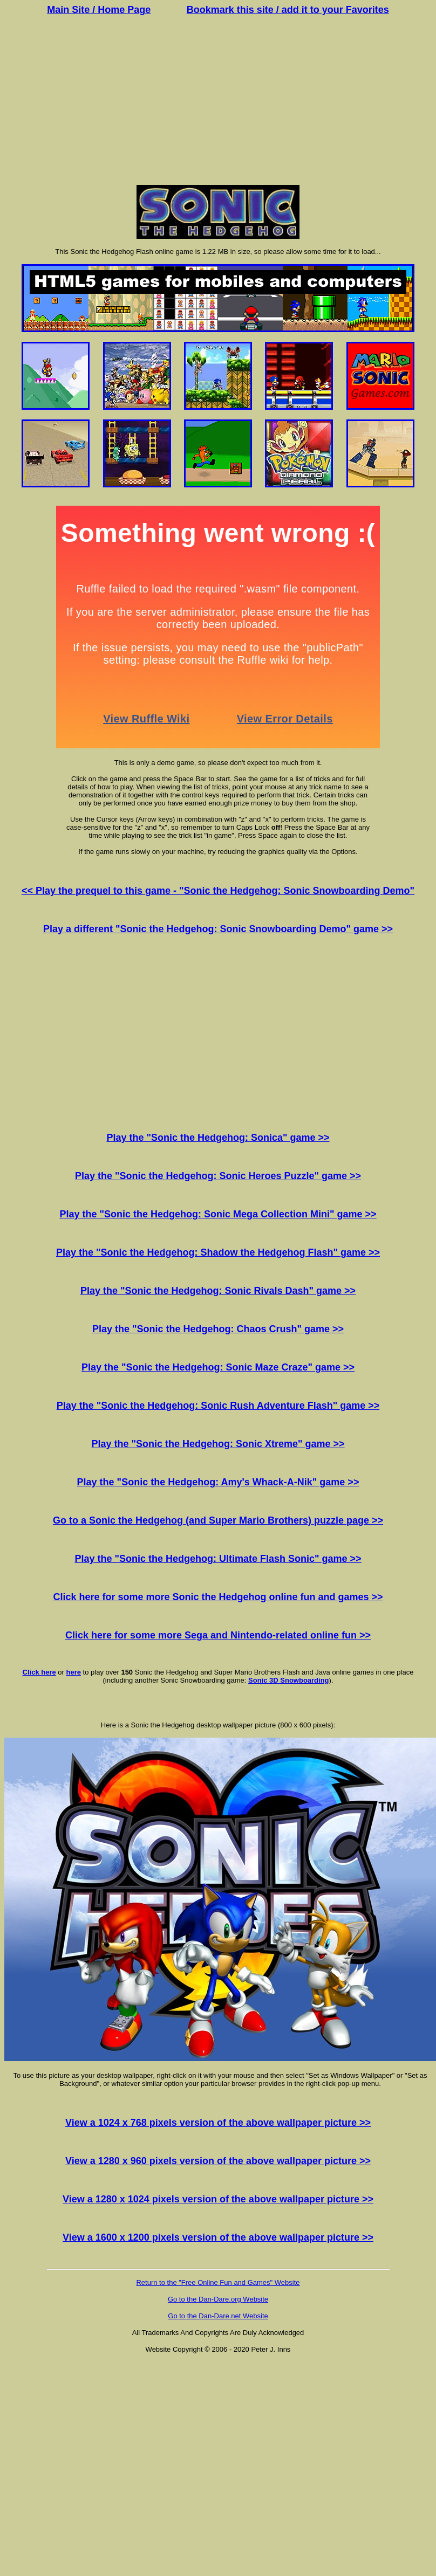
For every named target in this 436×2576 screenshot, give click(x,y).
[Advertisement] (218, 100)
